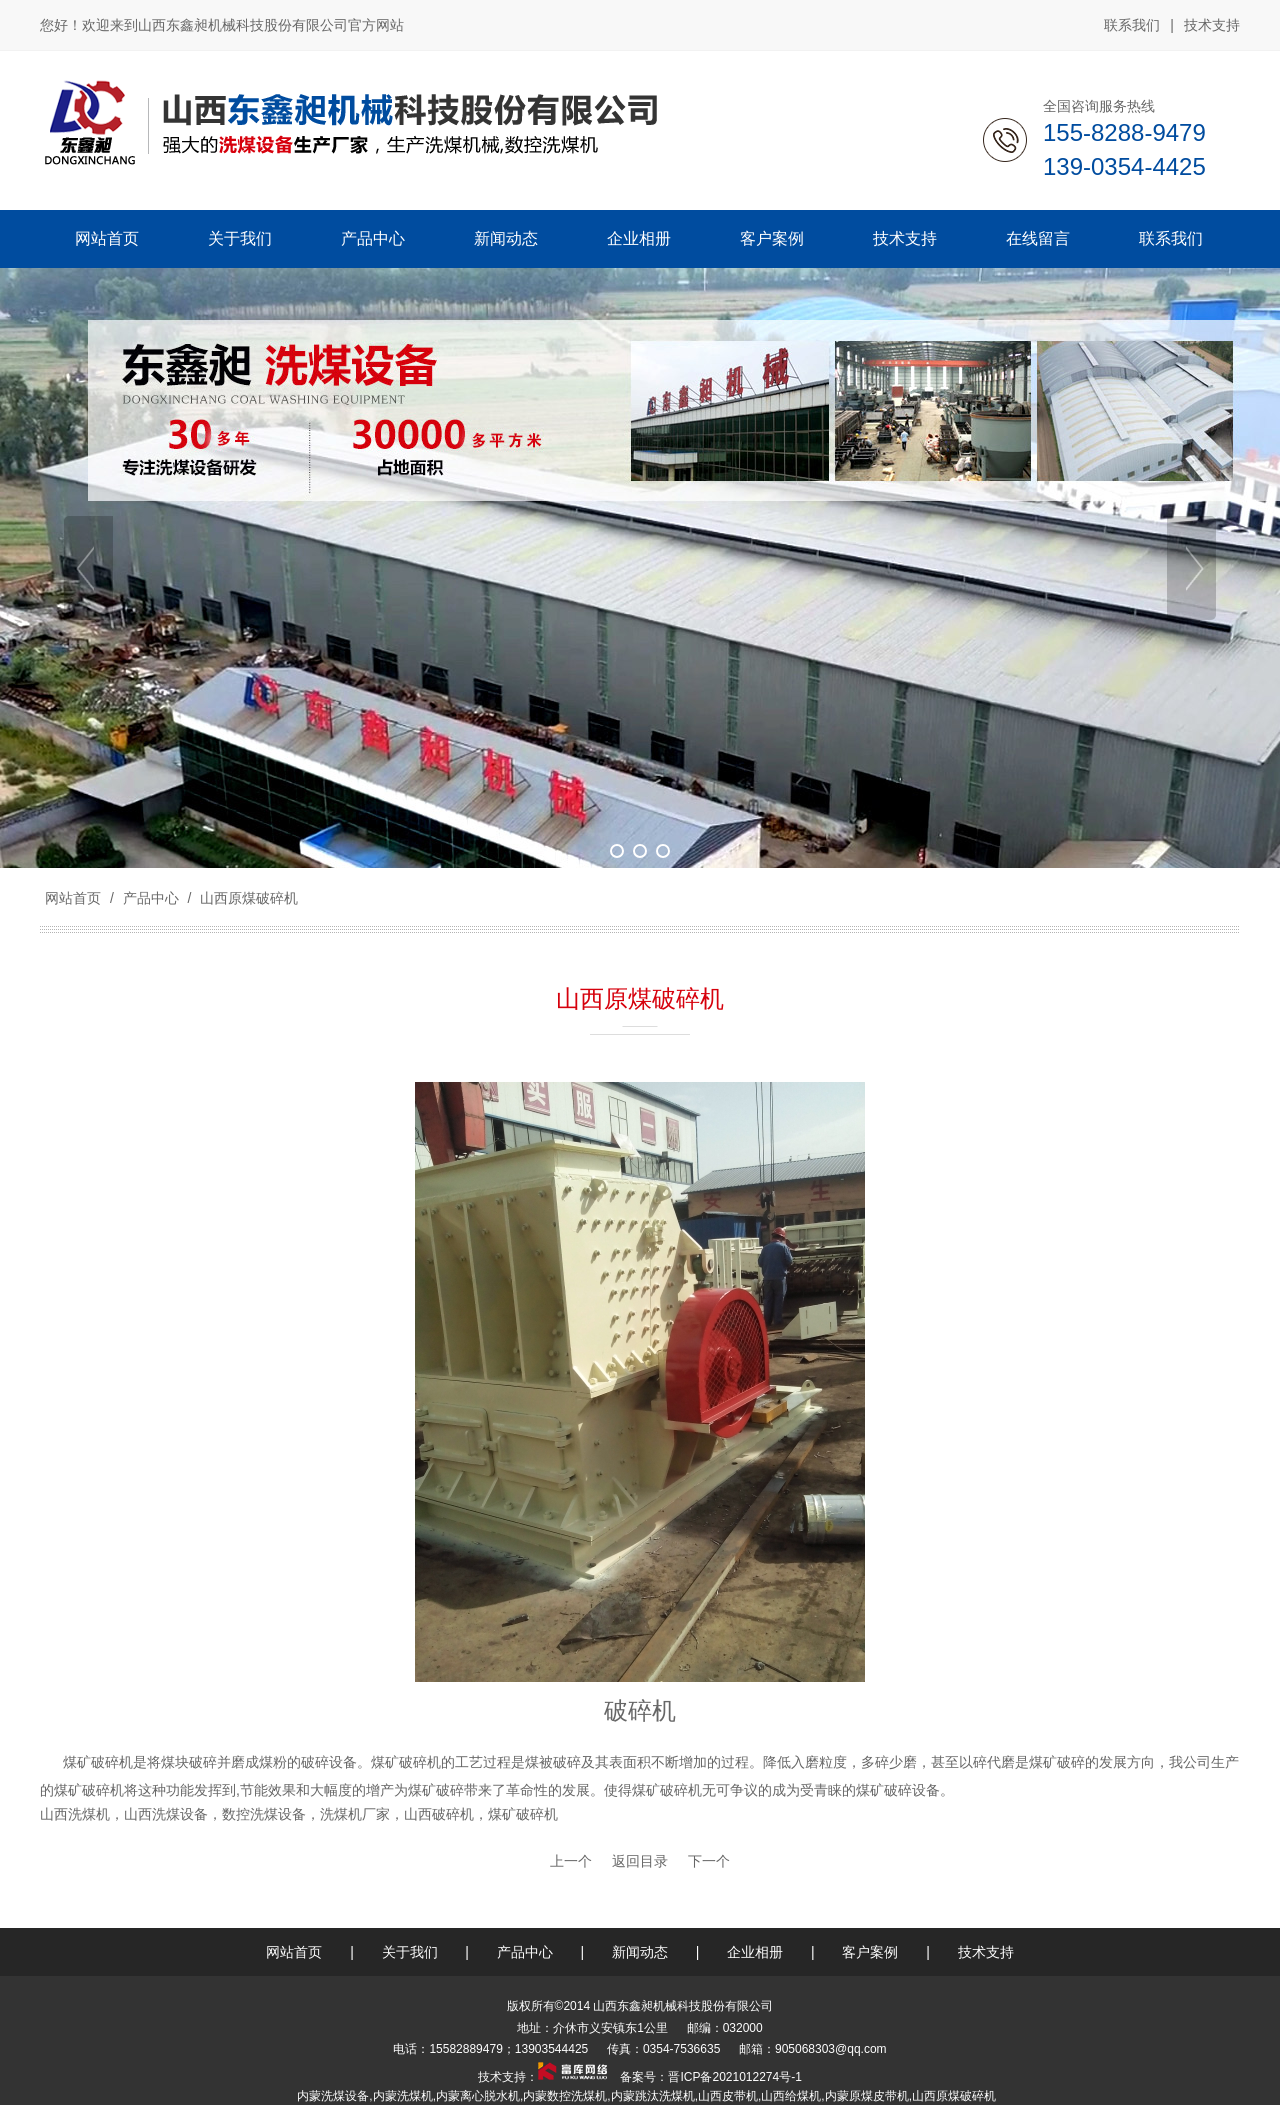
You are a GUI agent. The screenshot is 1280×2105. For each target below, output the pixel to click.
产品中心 (151, 898)
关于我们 (410, 1952)
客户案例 (870, 1952)
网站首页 (73, 898)
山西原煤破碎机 (247, 898)
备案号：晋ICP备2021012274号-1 (709, 2077)
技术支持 (1212, 25)
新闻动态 (640, 1952)
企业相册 (755, 1952)
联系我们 (1132, 25)
